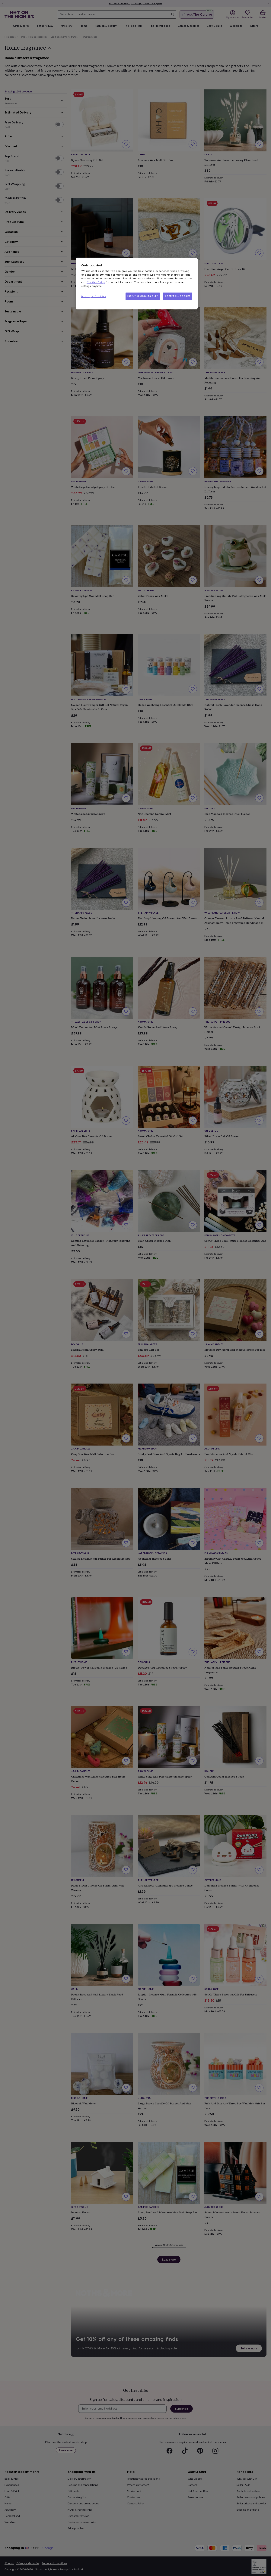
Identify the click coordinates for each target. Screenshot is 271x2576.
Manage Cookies (93, 296)
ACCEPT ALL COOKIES (177, 296)
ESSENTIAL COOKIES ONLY (142, 296)
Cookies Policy (96, 282)
